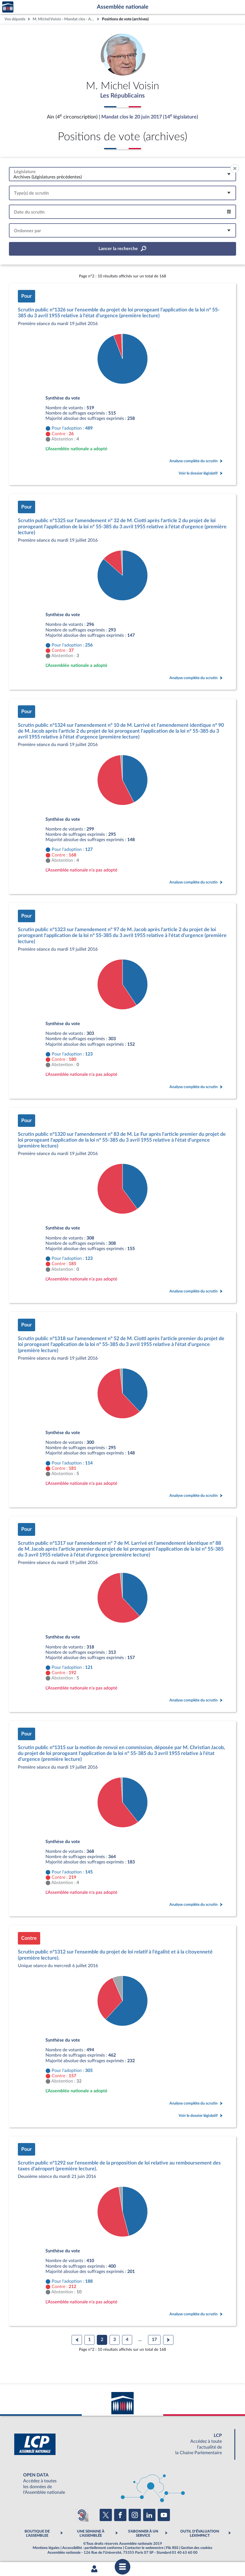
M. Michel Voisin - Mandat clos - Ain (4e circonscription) (64, 19)
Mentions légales (46, 2548)
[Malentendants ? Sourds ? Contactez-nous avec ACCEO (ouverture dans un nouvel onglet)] (81, 2515)
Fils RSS (172, 2548)
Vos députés (14, 19)
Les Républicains (122, 96)
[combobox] (122, 175)
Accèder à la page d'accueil (7, 7)
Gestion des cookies (196, 2548)
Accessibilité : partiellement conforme (92, 2548)
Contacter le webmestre (144, 2548)
